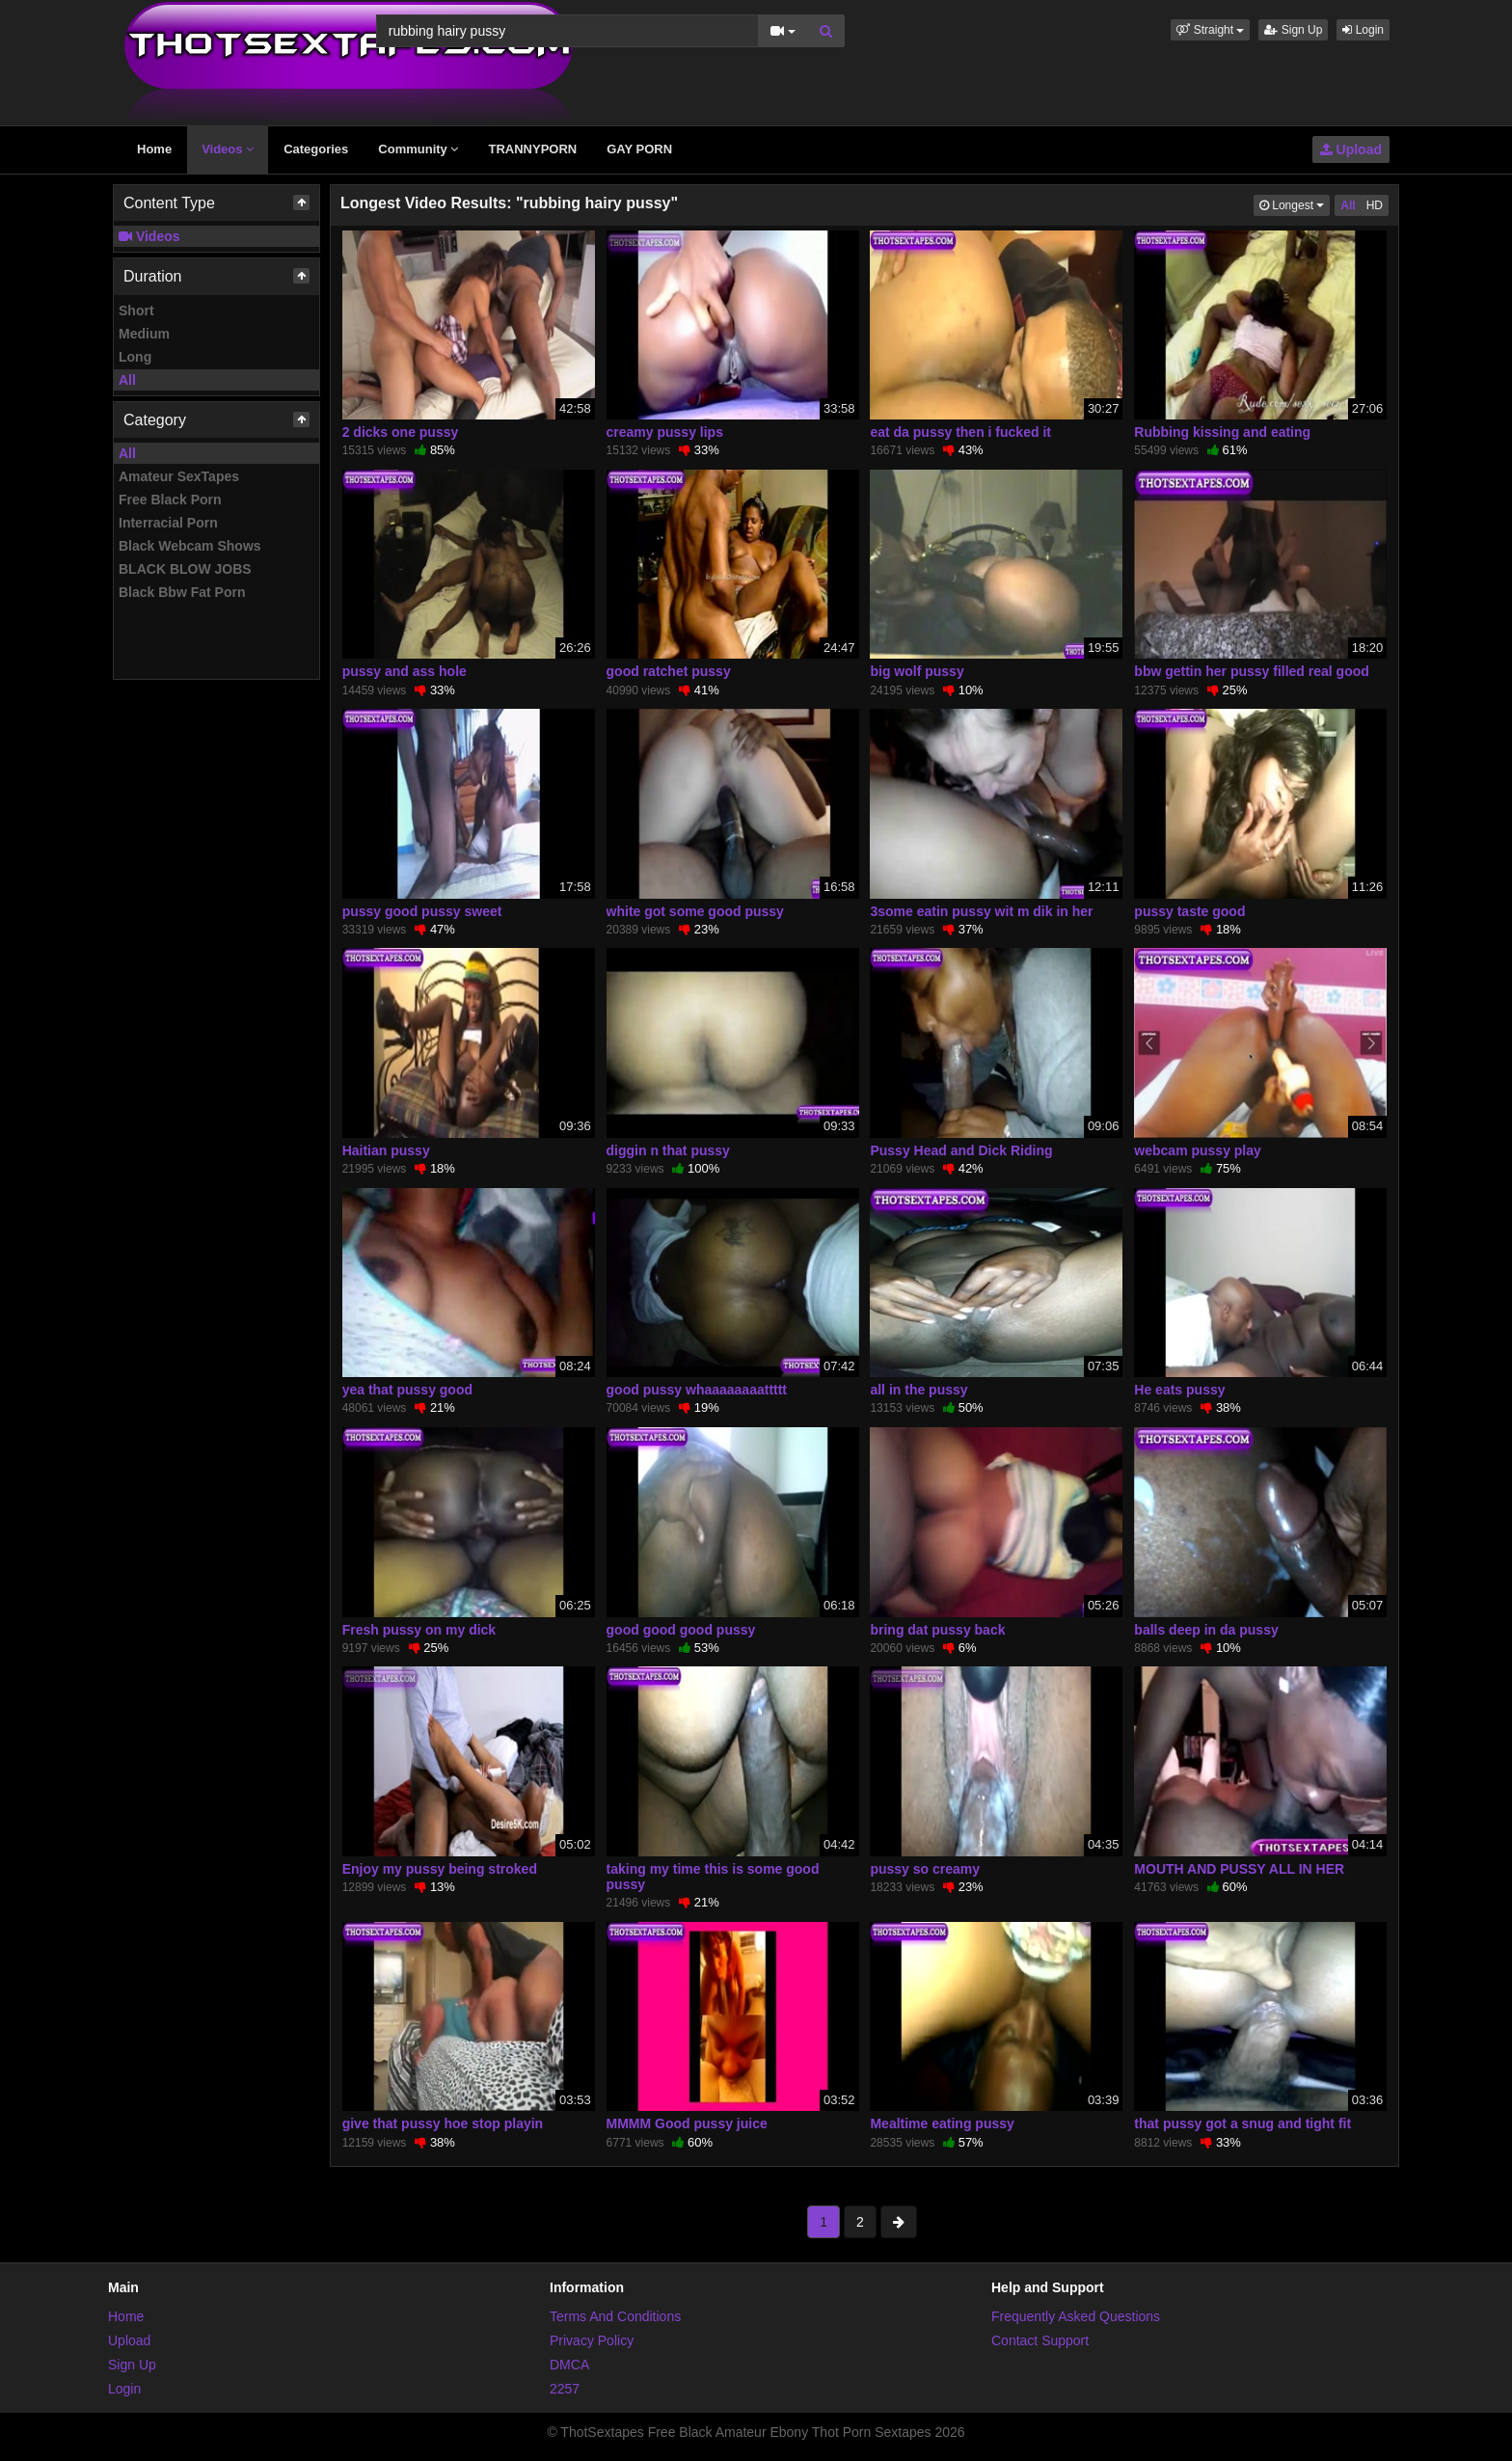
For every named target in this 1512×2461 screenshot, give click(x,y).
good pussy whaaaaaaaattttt (697, 1389)
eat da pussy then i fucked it (960, 432)
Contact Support (1040, 2340)
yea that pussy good (407, 1389)
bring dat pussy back (937, 1629)
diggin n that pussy (668, 1150)
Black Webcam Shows (190, 546)
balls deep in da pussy (1206, 1629)
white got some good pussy (695, 911)
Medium (144, 333)
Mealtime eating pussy (941, 2123)
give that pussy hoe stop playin (442, 2123)
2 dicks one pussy (400, 432)
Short (136, 310)
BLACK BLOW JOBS (185, 569)
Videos (228, 149)
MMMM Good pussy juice (687, 2123)
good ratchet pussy (669, 671)
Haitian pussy (386, 1150)
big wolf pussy (916, 671)
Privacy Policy (592, 2340)
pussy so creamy (925, 1869)
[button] (1210, 30)
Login (1363, 30)
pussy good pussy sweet (422, 911)
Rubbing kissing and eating (1222, 432)
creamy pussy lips (665, 432)
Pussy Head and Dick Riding (961, 1150)
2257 (565, 2388)
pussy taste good (1189, 911)
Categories (316, 149)
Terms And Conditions (615, 2316)
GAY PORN (639, 149)
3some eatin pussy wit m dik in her (981, 911)
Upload (1351, 149)
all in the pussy (918, 1389)
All (127, 380)
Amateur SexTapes (179, 476)
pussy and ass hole (404, 671)
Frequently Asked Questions (1075, 2316)
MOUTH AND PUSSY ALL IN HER (1239, 1869)
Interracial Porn (168, 522)
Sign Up (1293, 30)
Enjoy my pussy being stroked (439, 1869)
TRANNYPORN (532, 149)
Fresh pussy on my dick (419, 1629)
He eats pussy (1179, 1389)
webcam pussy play (1197, 1150)
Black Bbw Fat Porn (182, 592)
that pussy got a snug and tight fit (1242, 2123)
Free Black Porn (170, 499)
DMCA (569, 2364)
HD (1374, 205)
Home (154, 149)
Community (418, 149)
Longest (1294, 204)
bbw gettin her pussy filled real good (1251, 671)
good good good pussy (681, 1629)
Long (135, 357)
